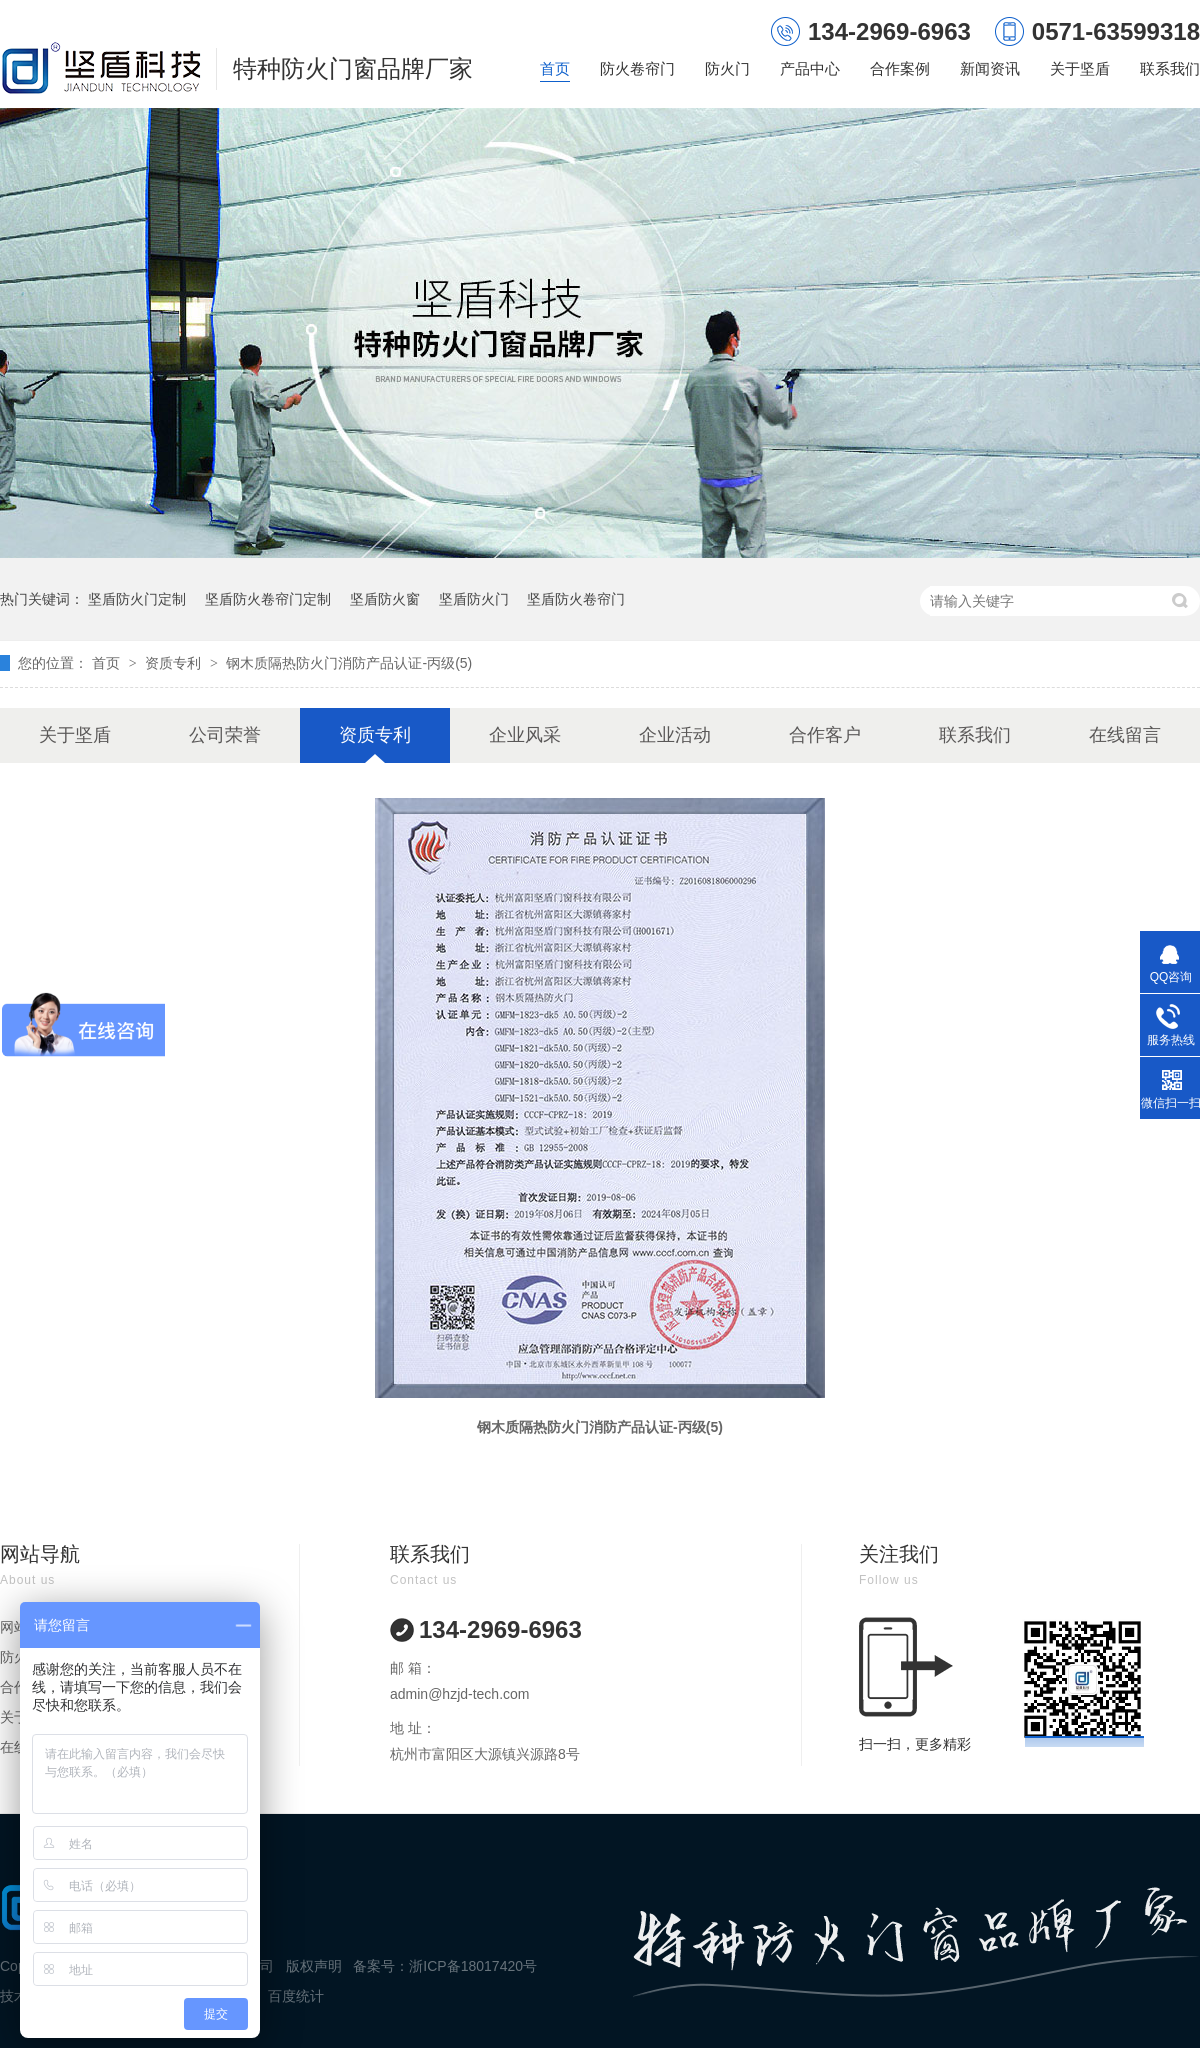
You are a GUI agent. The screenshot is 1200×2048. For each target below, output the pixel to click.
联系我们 (1170, 68)
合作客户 (825, 735)
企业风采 (525, 735)
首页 (555, 68)
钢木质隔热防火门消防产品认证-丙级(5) (349, 663)
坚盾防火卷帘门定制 (268, 599)
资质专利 (175, 663)
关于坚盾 (1080, 68)
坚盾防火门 (474, 599)
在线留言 (1125, 735)
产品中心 (810, 68)
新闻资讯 (990, 68)
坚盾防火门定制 (137, 599)
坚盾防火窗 (385, 599)
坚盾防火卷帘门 (576, 599)
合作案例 (900, 68)
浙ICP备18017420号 (473, 1966)
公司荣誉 (225, 735)
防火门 (727, 68)
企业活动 (675, 735)
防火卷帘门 (637, 68)
